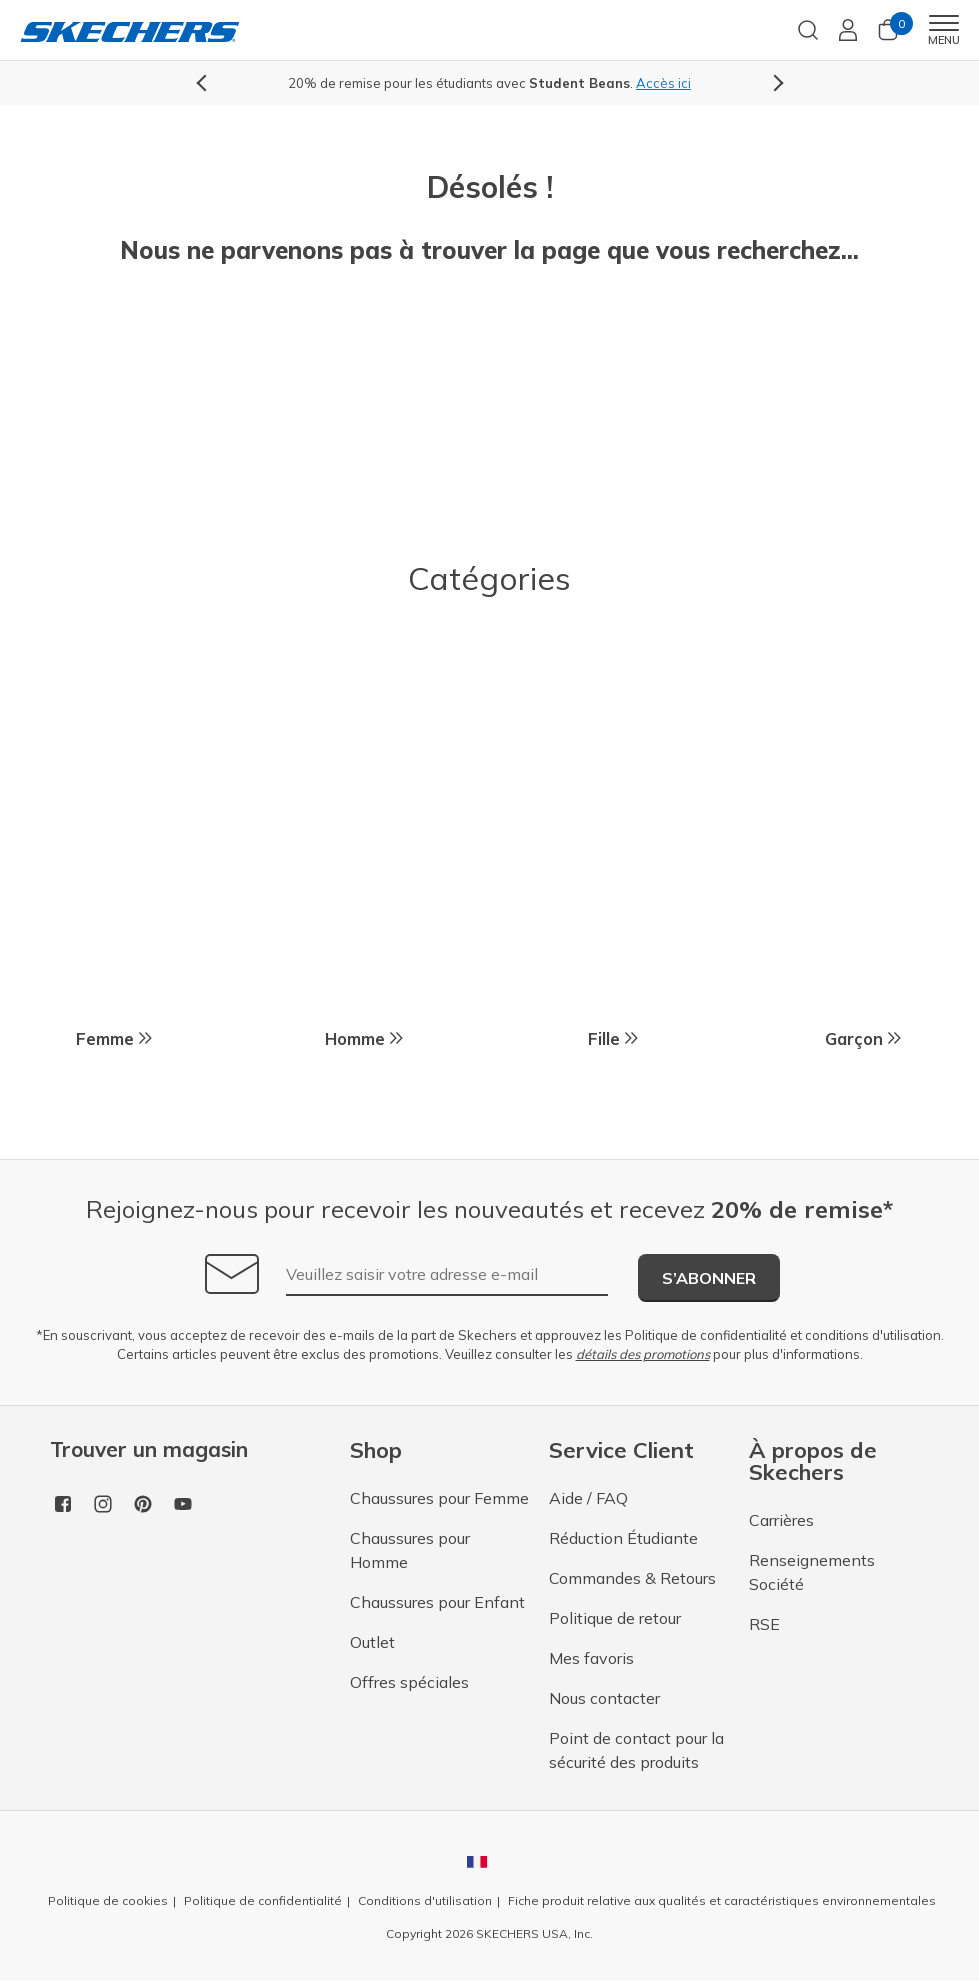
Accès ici (663, 83)
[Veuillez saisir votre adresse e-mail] (447, 1277)
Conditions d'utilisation (425, 1902)
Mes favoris (591, 1660)
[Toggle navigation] (943, 23)
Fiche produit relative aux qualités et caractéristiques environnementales (722, 1902)
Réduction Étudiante (623, 1540)
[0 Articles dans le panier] (888, 36)
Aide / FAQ (588, 1500)
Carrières (781, 1522)
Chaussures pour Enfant (437, 1604)
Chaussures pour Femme (439, 1500)
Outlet (372, 1644)
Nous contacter (604, 1700)
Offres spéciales (409, 1684)
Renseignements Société (812, 1574)
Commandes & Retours (632, 1580)
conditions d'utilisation (873, 1337)
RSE (764, 1626)
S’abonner (709, 1280)
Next (775, 83)
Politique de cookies (108, 1902)
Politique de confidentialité (706, 1337)
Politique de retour (615, 1620)
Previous (205, 83)
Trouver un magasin (149, 1451)
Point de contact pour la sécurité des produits (636, 1752)
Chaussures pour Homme (410, 1552)
